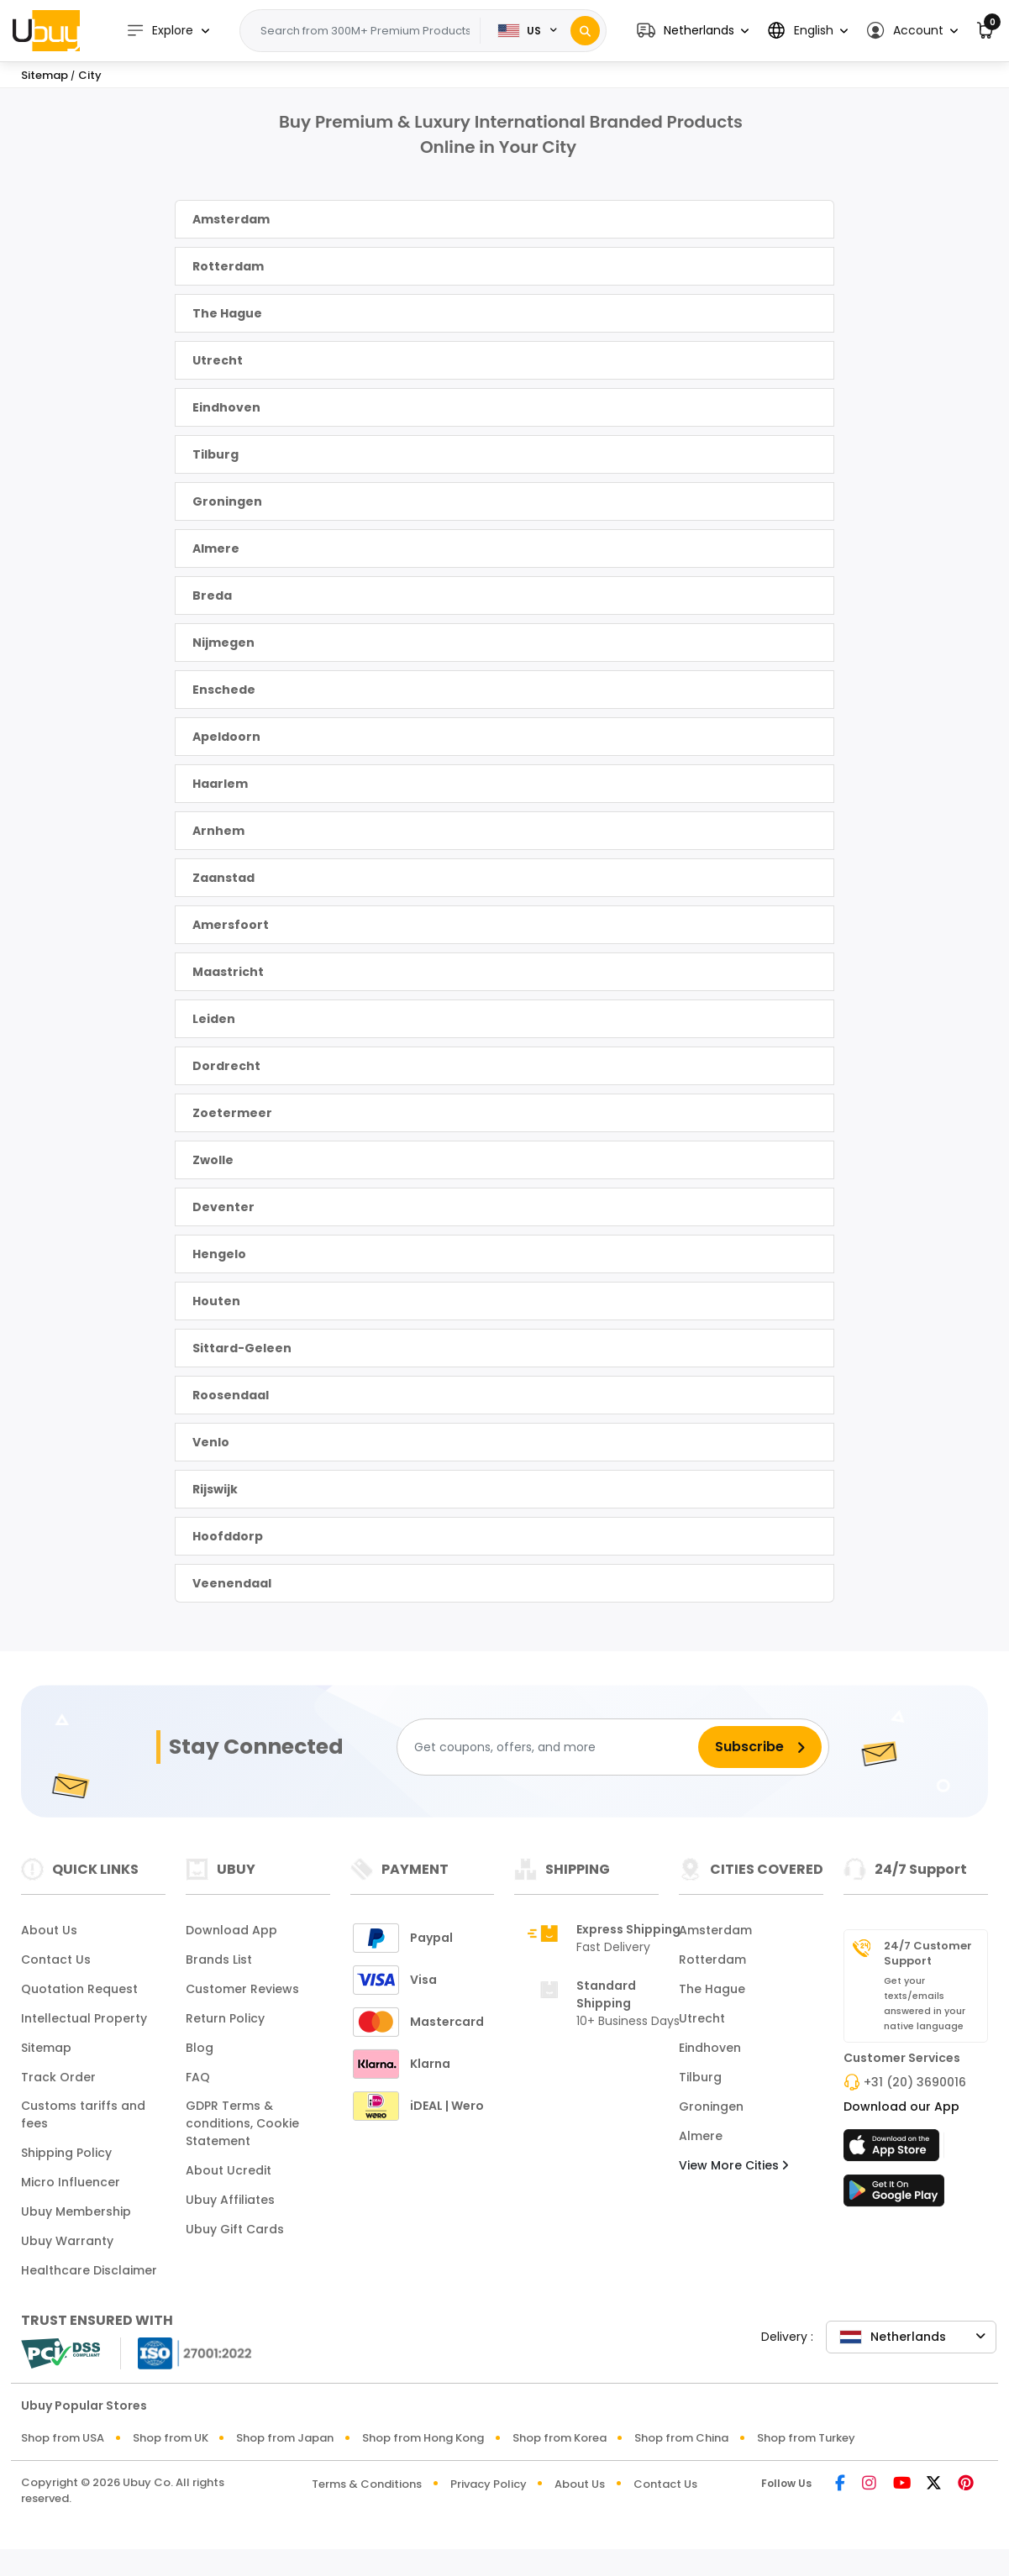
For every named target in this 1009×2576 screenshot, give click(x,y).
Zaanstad (223, 877)
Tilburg (215, 454)
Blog (199, 2047)
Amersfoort (230, 924)
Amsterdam (231, 219)
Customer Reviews (242, 1989)
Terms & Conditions (367, 2484)
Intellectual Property (84, 2018)
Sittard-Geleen (242, 1348)
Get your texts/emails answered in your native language (924, 2003)
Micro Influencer (70, 2182)
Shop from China (681, 2438)
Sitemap (46, 2047)
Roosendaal (230, 1395)
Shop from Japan (285, 2438)
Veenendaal (231, 1583)
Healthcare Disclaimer (89, 2270)
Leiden (213, 1018)
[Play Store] (893, 2196)
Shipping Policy (66, 2152)
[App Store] (893, 2150)
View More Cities (733, 2165)
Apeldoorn (226, 736)
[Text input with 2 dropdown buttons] (365, 31)
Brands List (219, 1959)
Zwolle (213, 1160)
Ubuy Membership (76, 2211)
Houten (216, 1301)
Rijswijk (215, 1489)
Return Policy (225, 2018)
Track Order (58, 2077)
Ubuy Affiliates (230, 2199)
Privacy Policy (488, 2484)
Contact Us (56, 1959)
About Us (49, 1930)
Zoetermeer (232, 1112)
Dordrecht (226, 1065)
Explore (159, 30)
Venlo (210, 1442)
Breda (212, 595)
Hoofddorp (227, 1536)
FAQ (198, 2077)
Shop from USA (62, 2438)
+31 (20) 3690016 (915, 2082)
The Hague (227, 313)
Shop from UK (170, 2438)
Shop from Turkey (806, 2438)
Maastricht (228, 971)
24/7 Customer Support (928, 1954)
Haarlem (220, 783)
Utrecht (217, 360)
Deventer (223, 1207)
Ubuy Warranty (67, 2240)
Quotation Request (79, 1989)
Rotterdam (228, 266)
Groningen (227, 501)
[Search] (585, 30)
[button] (692, 30)
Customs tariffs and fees (83, 2114)
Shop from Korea (559, 2438)
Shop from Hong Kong (423, 2438)
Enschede (223, 689)
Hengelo (219, 1254)
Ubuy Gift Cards (235, 2229)
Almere (215, 548)
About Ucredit (228, 2170)
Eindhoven (226, 407)
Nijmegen (223, 642)
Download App (231, 1930)
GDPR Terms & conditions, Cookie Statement (242, 2123)
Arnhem (218, 830)
